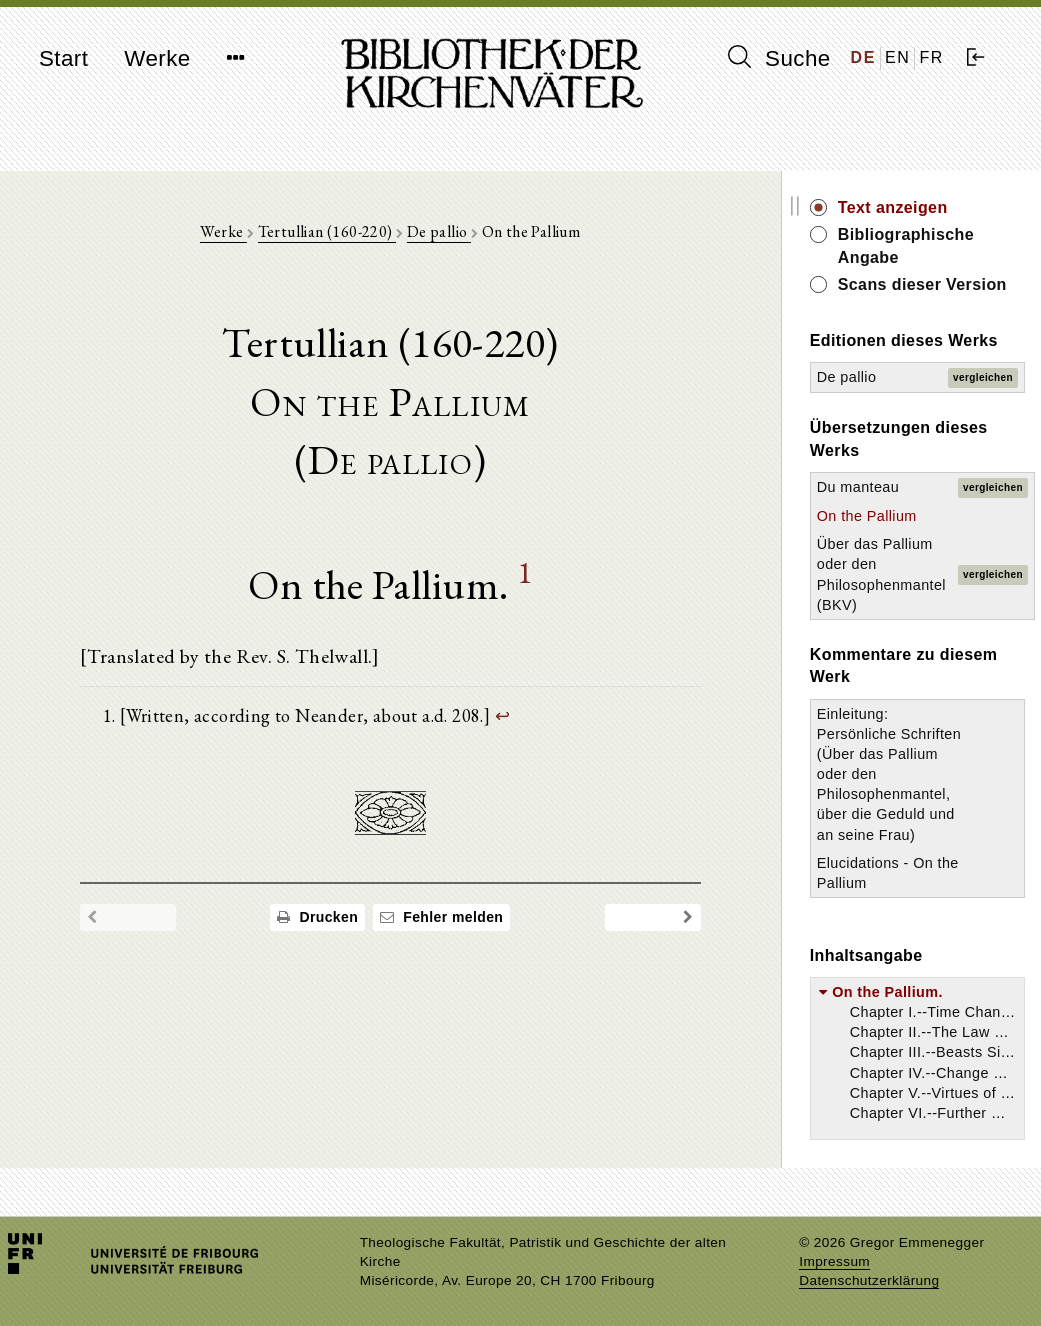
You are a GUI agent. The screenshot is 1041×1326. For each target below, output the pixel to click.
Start (63, 58)
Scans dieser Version (922, 284)
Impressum (834, 1261)
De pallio (439, 231)
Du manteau (858, 487)
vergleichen (983, 377)
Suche (779, 58)
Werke (157, 58)
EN (897, 57)
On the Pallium (867, 516)
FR (931, 57)
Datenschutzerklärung (869, 1280)
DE (863, 57)
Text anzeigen (893, 207)
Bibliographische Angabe (906, 245)
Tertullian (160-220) (327, 231)
